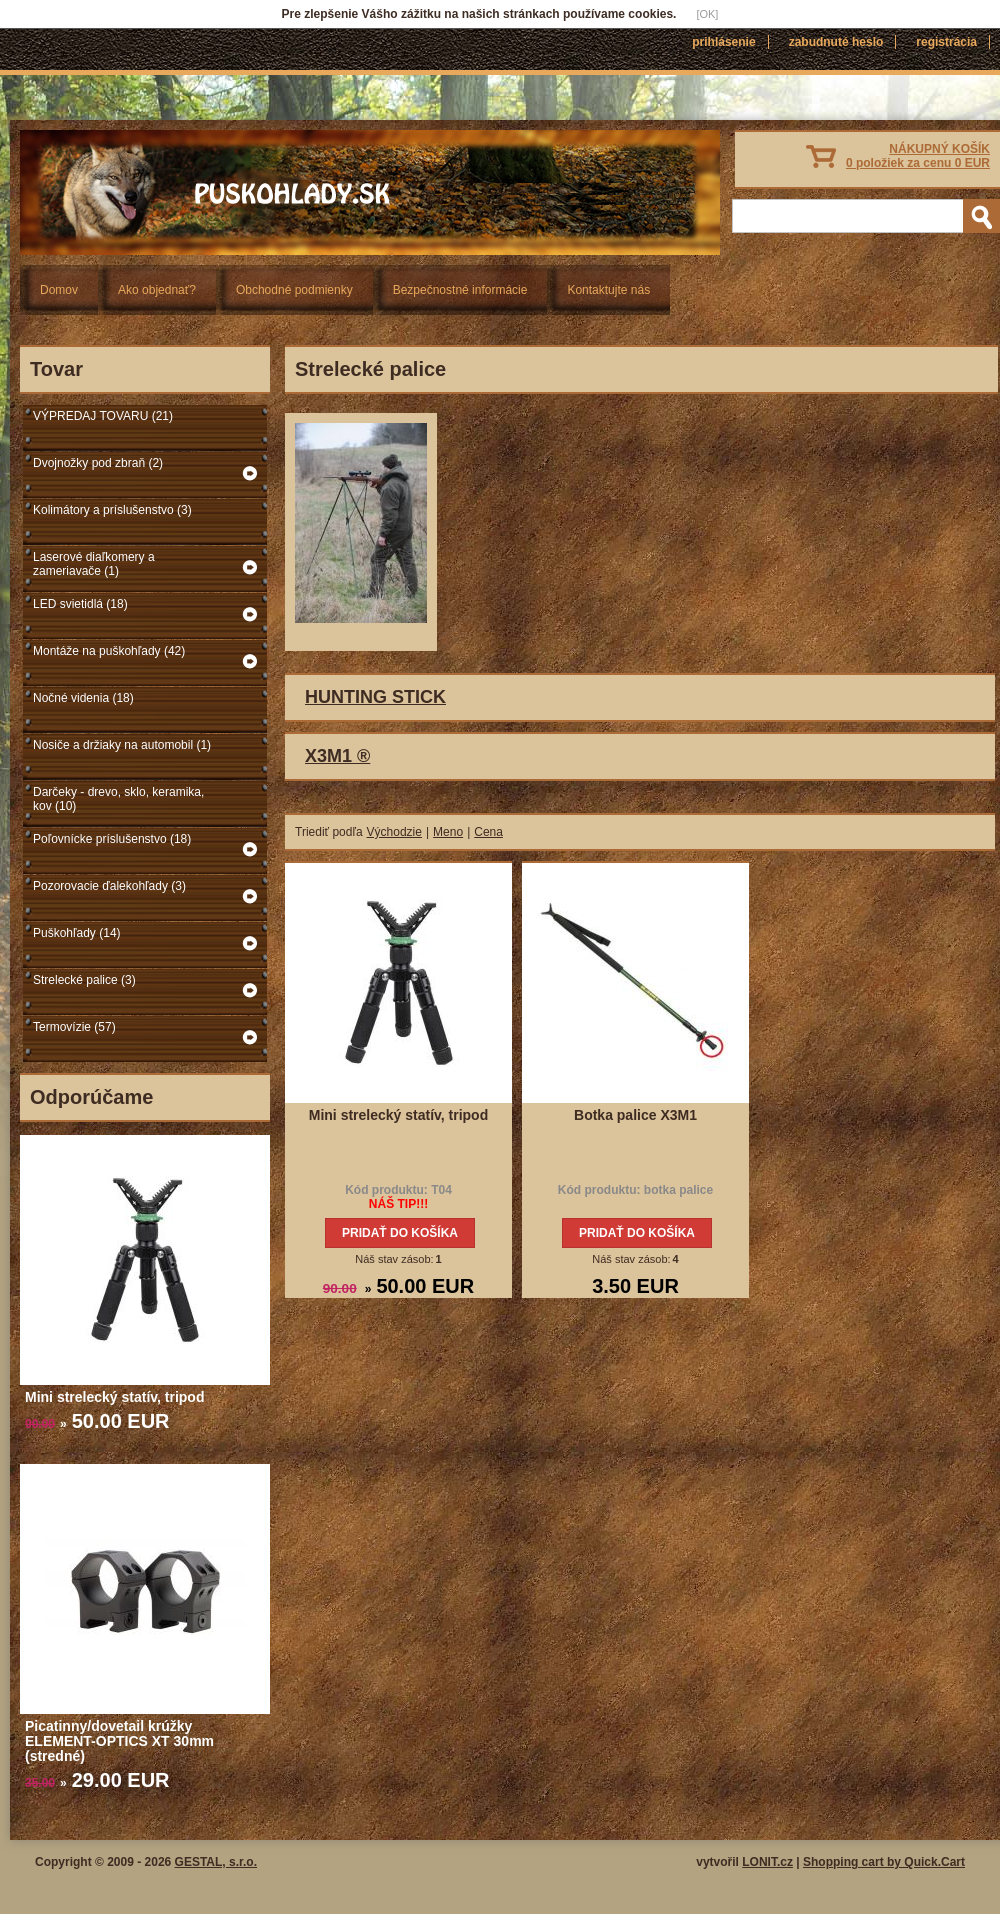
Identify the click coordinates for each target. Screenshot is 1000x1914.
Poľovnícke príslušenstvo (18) (112, 839)
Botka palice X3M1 (635, 1115)
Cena (488, 832)
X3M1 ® (337, 756)
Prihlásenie (723, 42)
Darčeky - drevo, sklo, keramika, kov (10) (118, 799)
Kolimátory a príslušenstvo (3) (112, 510)
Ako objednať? (157, 290)
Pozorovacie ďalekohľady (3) (109, 886)
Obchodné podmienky (294, 290)
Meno (448, 832)
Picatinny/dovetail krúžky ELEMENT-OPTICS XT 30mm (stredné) (119, 1741)
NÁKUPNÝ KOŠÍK (918, 156)
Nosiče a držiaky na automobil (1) (122, 745)
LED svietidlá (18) (80, 604)
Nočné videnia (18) (83, 698)
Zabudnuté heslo (836, 42)
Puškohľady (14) (77, 933)
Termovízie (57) (74, 1027)
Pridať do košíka (400, 1233)
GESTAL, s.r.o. (216, 1862)
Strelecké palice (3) (84, 980)
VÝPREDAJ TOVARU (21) (103, 416)
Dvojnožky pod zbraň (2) (98, 463)
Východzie (394, 832)
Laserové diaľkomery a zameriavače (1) (94, 564)
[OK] (707, 14)
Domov (59, 290)
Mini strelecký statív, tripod (114, 1397)
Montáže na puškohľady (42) (109, 651)
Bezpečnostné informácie (460, 290)
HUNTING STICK (375, 697)
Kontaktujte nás (608, 290)
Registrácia (946, 42)
